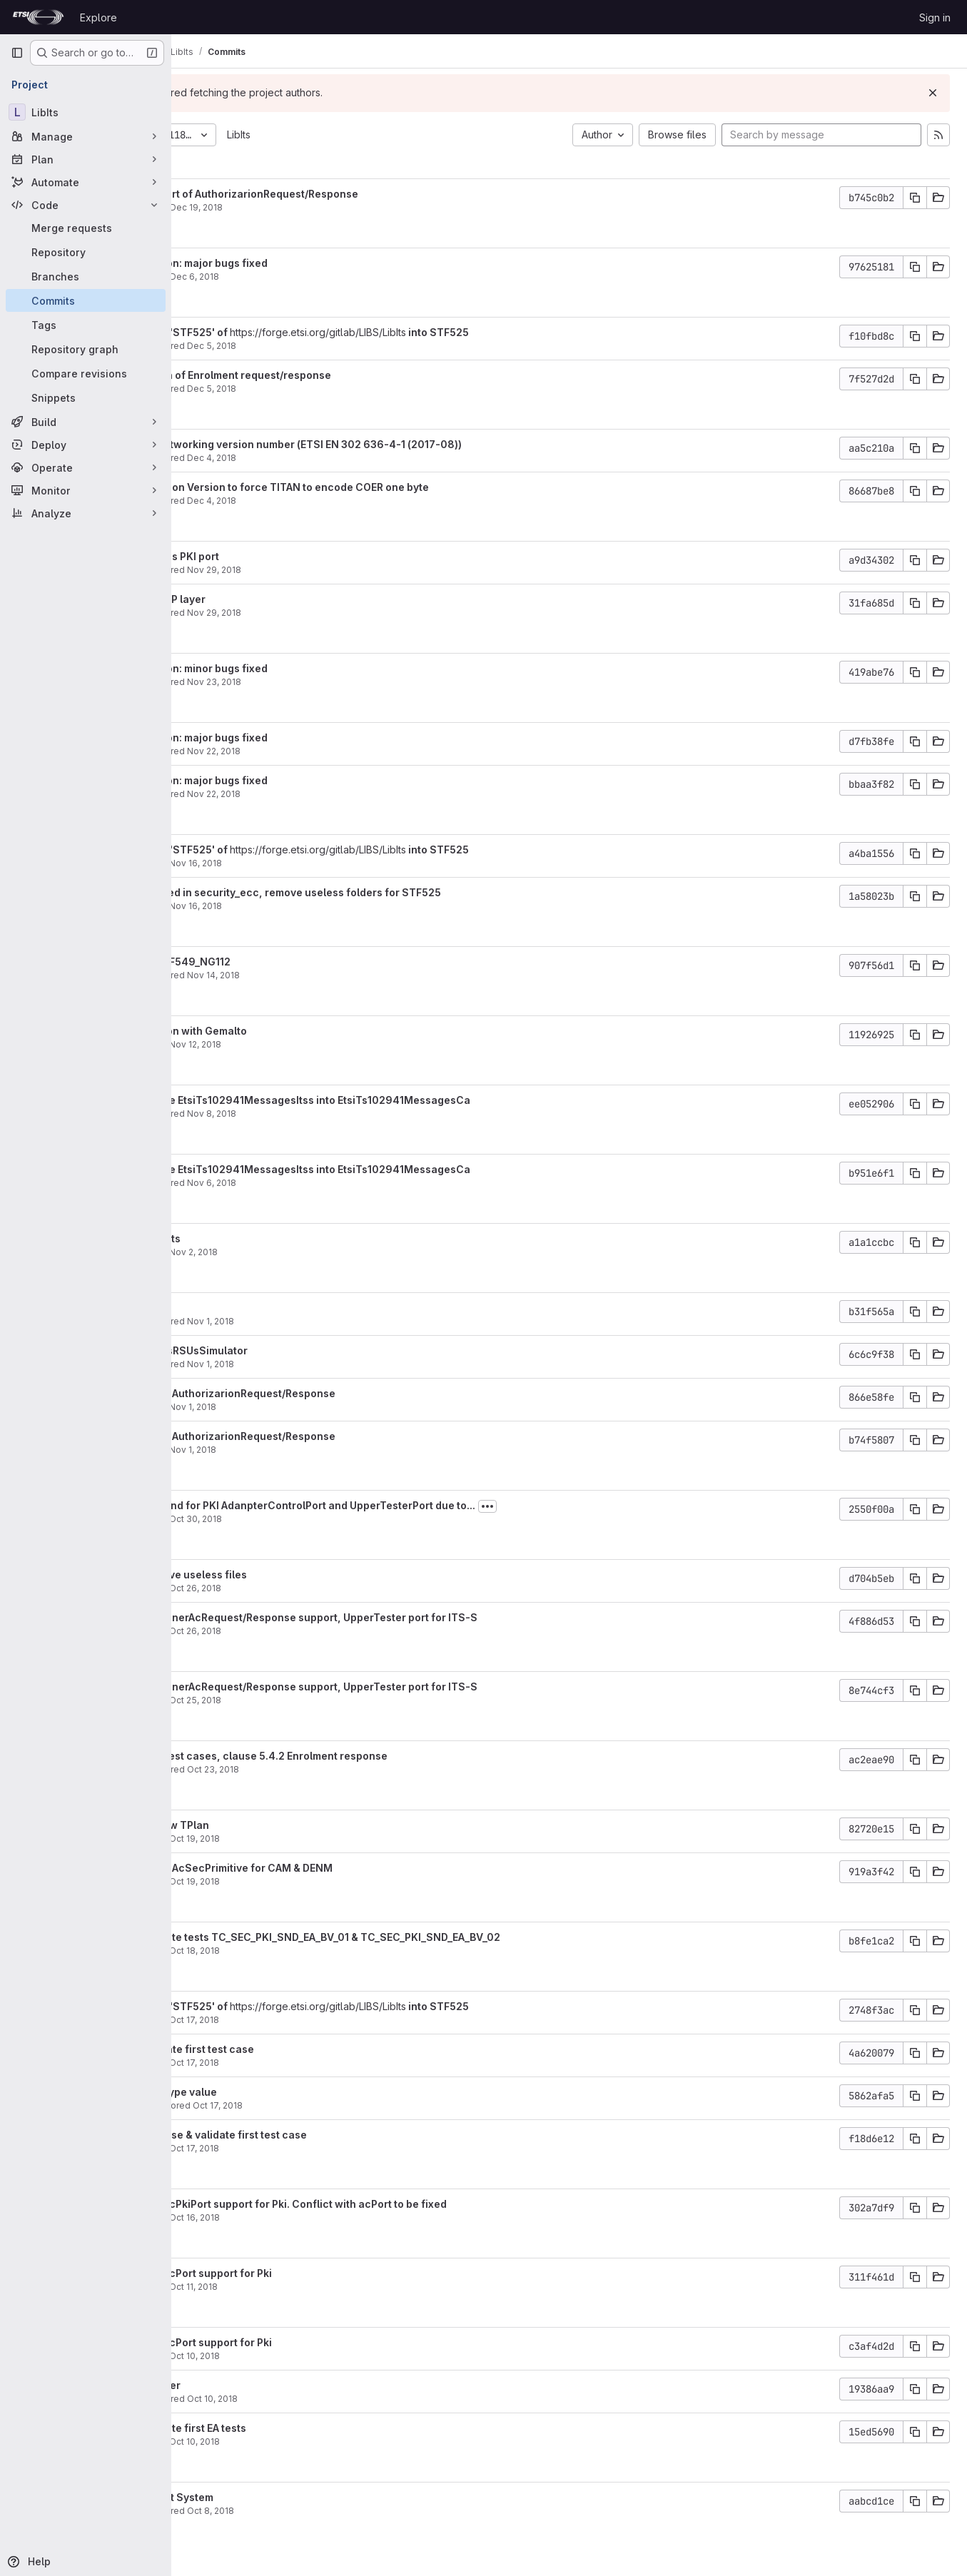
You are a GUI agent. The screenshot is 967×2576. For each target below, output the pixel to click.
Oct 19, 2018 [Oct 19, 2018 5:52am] (315, 1881)
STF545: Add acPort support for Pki (305, 2273)
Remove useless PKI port (278, 556)
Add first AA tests (259, 1238)
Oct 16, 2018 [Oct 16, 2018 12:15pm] (315, 2217)
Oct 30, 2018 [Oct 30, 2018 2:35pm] (316, 1518)
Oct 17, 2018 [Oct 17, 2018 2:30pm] (315, 2062)
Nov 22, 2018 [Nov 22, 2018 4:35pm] (334, 793)
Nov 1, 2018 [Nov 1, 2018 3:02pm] (331, 1364)
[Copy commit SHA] (914, 197)
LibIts (359, 134)
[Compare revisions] (86, 373)
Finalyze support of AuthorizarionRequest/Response (348, 194)
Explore (98, 17)
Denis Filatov (244, 2105)
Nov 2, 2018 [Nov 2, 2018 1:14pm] (314, 1252)
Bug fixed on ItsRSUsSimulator (292, 1350)
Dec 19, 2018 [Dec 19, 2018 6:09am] (316, 207)
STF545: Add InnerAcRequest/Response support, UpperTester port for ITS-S (407, 1617)
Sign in (935, 17)
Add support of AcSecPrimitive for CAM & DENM (335, 1868)
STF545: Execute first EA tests (292, 2428)
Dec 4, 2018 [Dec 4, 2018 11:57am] (332, 500)
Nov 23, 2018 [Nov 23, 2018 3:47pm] (335, 681)
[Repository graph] (86, 349)
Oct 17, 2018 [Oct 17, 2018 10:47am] (338, 2105)
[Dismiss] (932, 92)
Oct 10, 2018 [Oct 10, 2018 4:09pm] (315, 2356)
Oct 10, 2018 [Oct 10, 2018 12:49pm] (315, 2441)
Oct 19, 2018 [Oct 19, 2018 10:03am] (315, 1838)
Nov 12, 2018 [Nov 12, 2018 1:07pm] (316, 1044)
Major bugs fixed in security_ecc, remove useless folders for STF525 (389, 892)
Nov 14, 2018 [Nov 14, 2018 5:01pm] (334, 975)
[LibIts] (86, 112)
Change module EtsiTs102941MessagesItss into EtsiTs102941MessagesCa (404, 1100)
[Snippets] (86, 397)
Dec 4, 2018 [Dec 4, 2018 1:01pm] (332, 457)
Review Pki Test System (275, 2497)
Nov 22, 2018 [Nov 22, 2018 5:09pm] (334, 751)
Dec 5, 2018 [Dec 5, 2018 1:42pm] (332, 388)
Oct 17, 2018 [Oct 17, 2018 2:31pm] (315, 2019)
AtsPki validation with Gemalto (292, 1031)
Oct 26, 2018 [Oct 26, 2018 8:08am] (316, 1631)
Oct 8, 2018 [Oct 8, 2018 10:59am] (331, 2510)
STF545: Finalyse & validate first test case (322, 2135)
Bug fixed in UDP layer (271, 599)
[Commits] (86, 300)
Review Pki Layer (259, 2385)
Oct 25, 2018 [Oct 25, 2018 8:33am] (316, 1700)
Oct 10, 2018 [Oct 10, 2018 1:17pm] (333, 2398)
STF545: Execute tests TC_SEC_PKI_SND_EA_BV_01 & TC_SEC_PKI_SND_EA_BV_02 (419, 1937)
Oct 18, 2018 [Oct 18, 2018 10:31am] (315, 1950)
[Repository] (86, 251)
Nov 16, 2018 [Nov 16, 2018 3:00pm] (316, 906)
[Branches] (86, 276)
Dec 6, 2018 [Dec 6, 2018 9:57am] (315, 276)
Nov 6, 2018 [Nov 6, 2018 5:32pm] (332, 1182)
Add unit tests (251, 1308)
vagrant (232, 207)
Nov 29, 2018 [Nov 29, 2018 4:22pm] (335, 569)
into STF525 (558, 332)
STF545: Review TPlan (273, 1825)
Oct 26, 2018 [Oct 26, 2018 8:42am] (316, 1588)
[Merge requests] (86, 227)
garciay (232, 863)
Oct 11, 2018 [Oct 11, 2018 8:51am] (314, 2286)
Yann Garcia (241, 345)
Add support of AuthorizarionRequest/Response (336, 1393)
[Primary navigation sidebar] (17, 52)
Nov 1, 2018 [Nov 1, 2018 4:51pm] (331, 1321)
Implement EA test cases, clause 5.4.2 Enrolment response (362, 1756)
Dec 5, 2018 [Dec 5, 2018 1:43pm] (332, 345)
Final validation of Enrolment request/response (334, 375)
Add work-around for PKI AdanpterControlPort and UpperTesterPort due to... (406, 1505)
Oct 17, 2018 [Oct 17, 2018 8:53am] (315, 2148)
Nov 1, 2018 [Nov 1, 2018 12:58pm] (313, 1449)
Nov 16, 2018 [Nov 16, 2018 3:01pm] (316, 863)
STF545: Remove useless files (292, 1574)
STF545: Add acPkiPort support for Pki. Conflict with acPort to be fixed (392, 2204)
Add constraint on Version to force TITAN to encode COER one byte (383, 487)
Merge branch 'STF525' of (283, 332)
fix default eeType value (277, 2092)
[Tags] (86, 324)
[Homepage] (38, 17)
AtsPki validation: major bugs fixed (302, 263)
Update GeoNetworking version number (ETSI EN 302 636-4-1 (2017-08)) (399, 444)
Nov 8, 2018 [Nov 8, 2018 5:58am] (332, 1113)
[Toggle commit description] (608, 1506)
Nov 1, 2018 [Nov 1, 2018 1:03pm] (313, 1406)
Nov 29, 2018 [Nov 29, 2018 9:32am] (335, 612)
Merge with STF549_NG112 (284, 961)
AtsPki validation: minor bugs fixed (302, 668)
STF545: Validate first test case (296, 2049)
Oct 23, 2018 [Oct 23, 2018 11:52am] (334, 1769)
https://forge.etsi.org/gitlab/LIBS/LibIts (438, 332)
